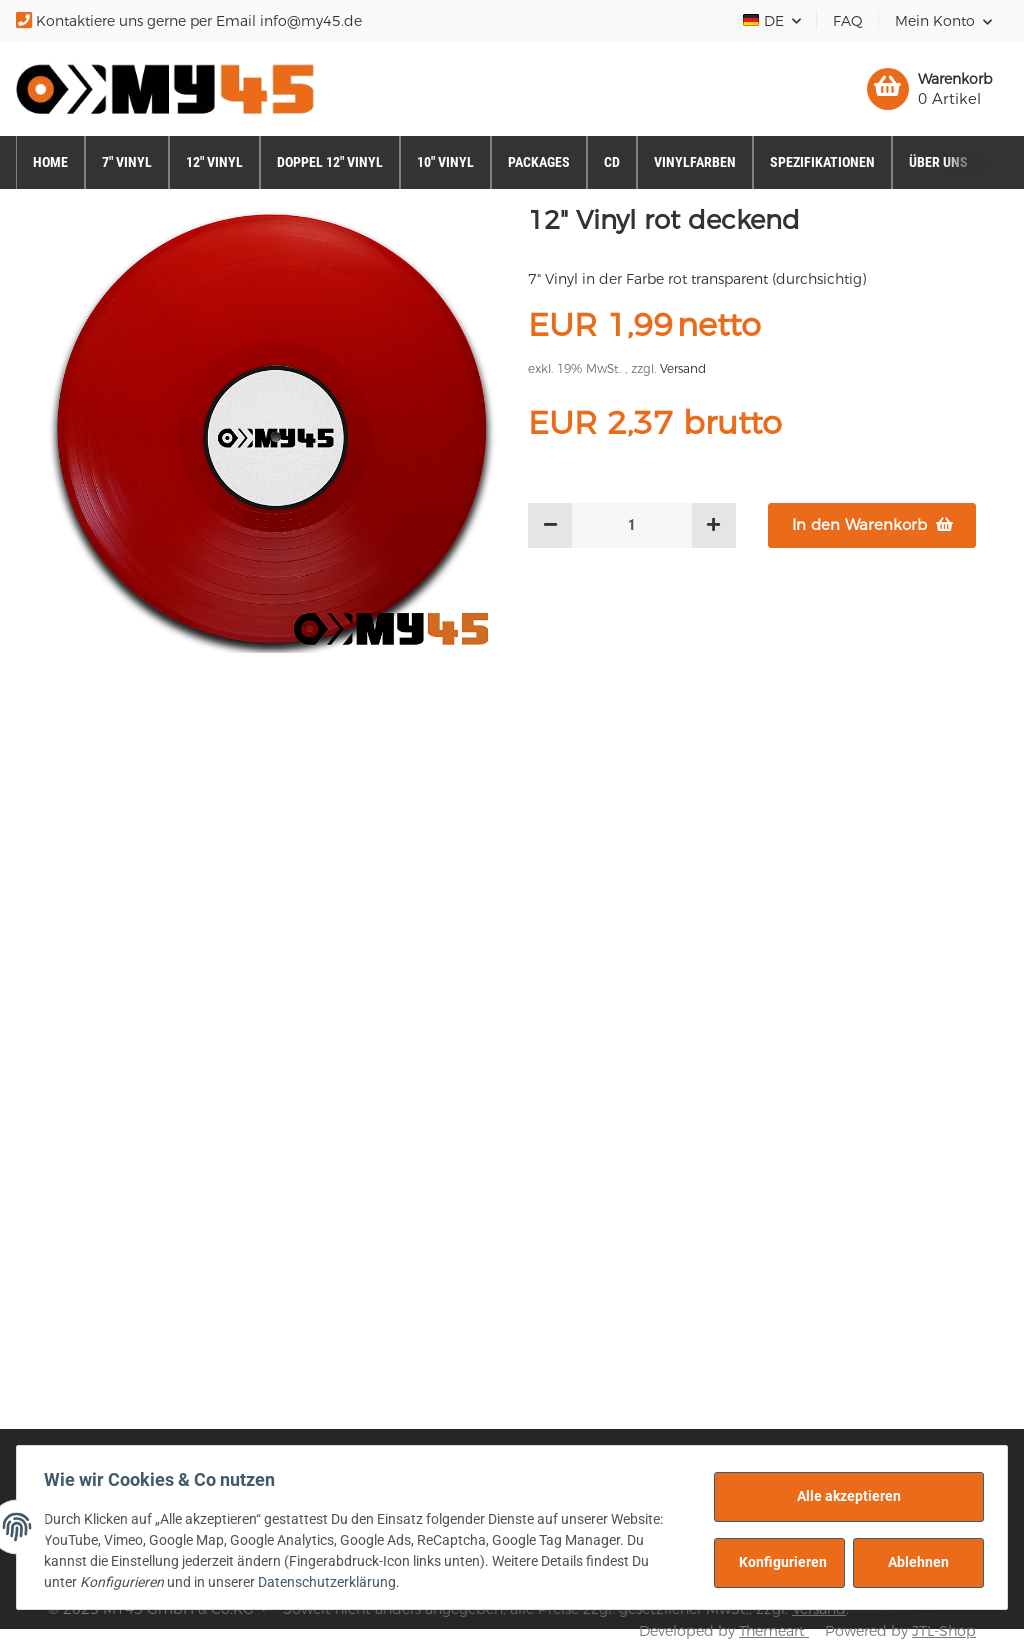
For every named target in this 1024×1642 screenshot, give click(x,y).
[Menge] (632, 525)
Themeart (774, 1631)
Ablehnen (913, 1562)
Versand (683, 368)
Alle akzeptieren (844, 1496)
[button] (943, 21)
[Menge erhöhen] (713, 525)
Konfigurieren (778, 1562)
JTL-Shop (944, 1631)
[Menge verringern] (550, 525)
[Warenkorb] (929, 89)
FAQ (848, 21)
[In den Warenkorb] (872, 525)
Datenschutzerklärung (332, 1582)
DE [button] (764, 21)
